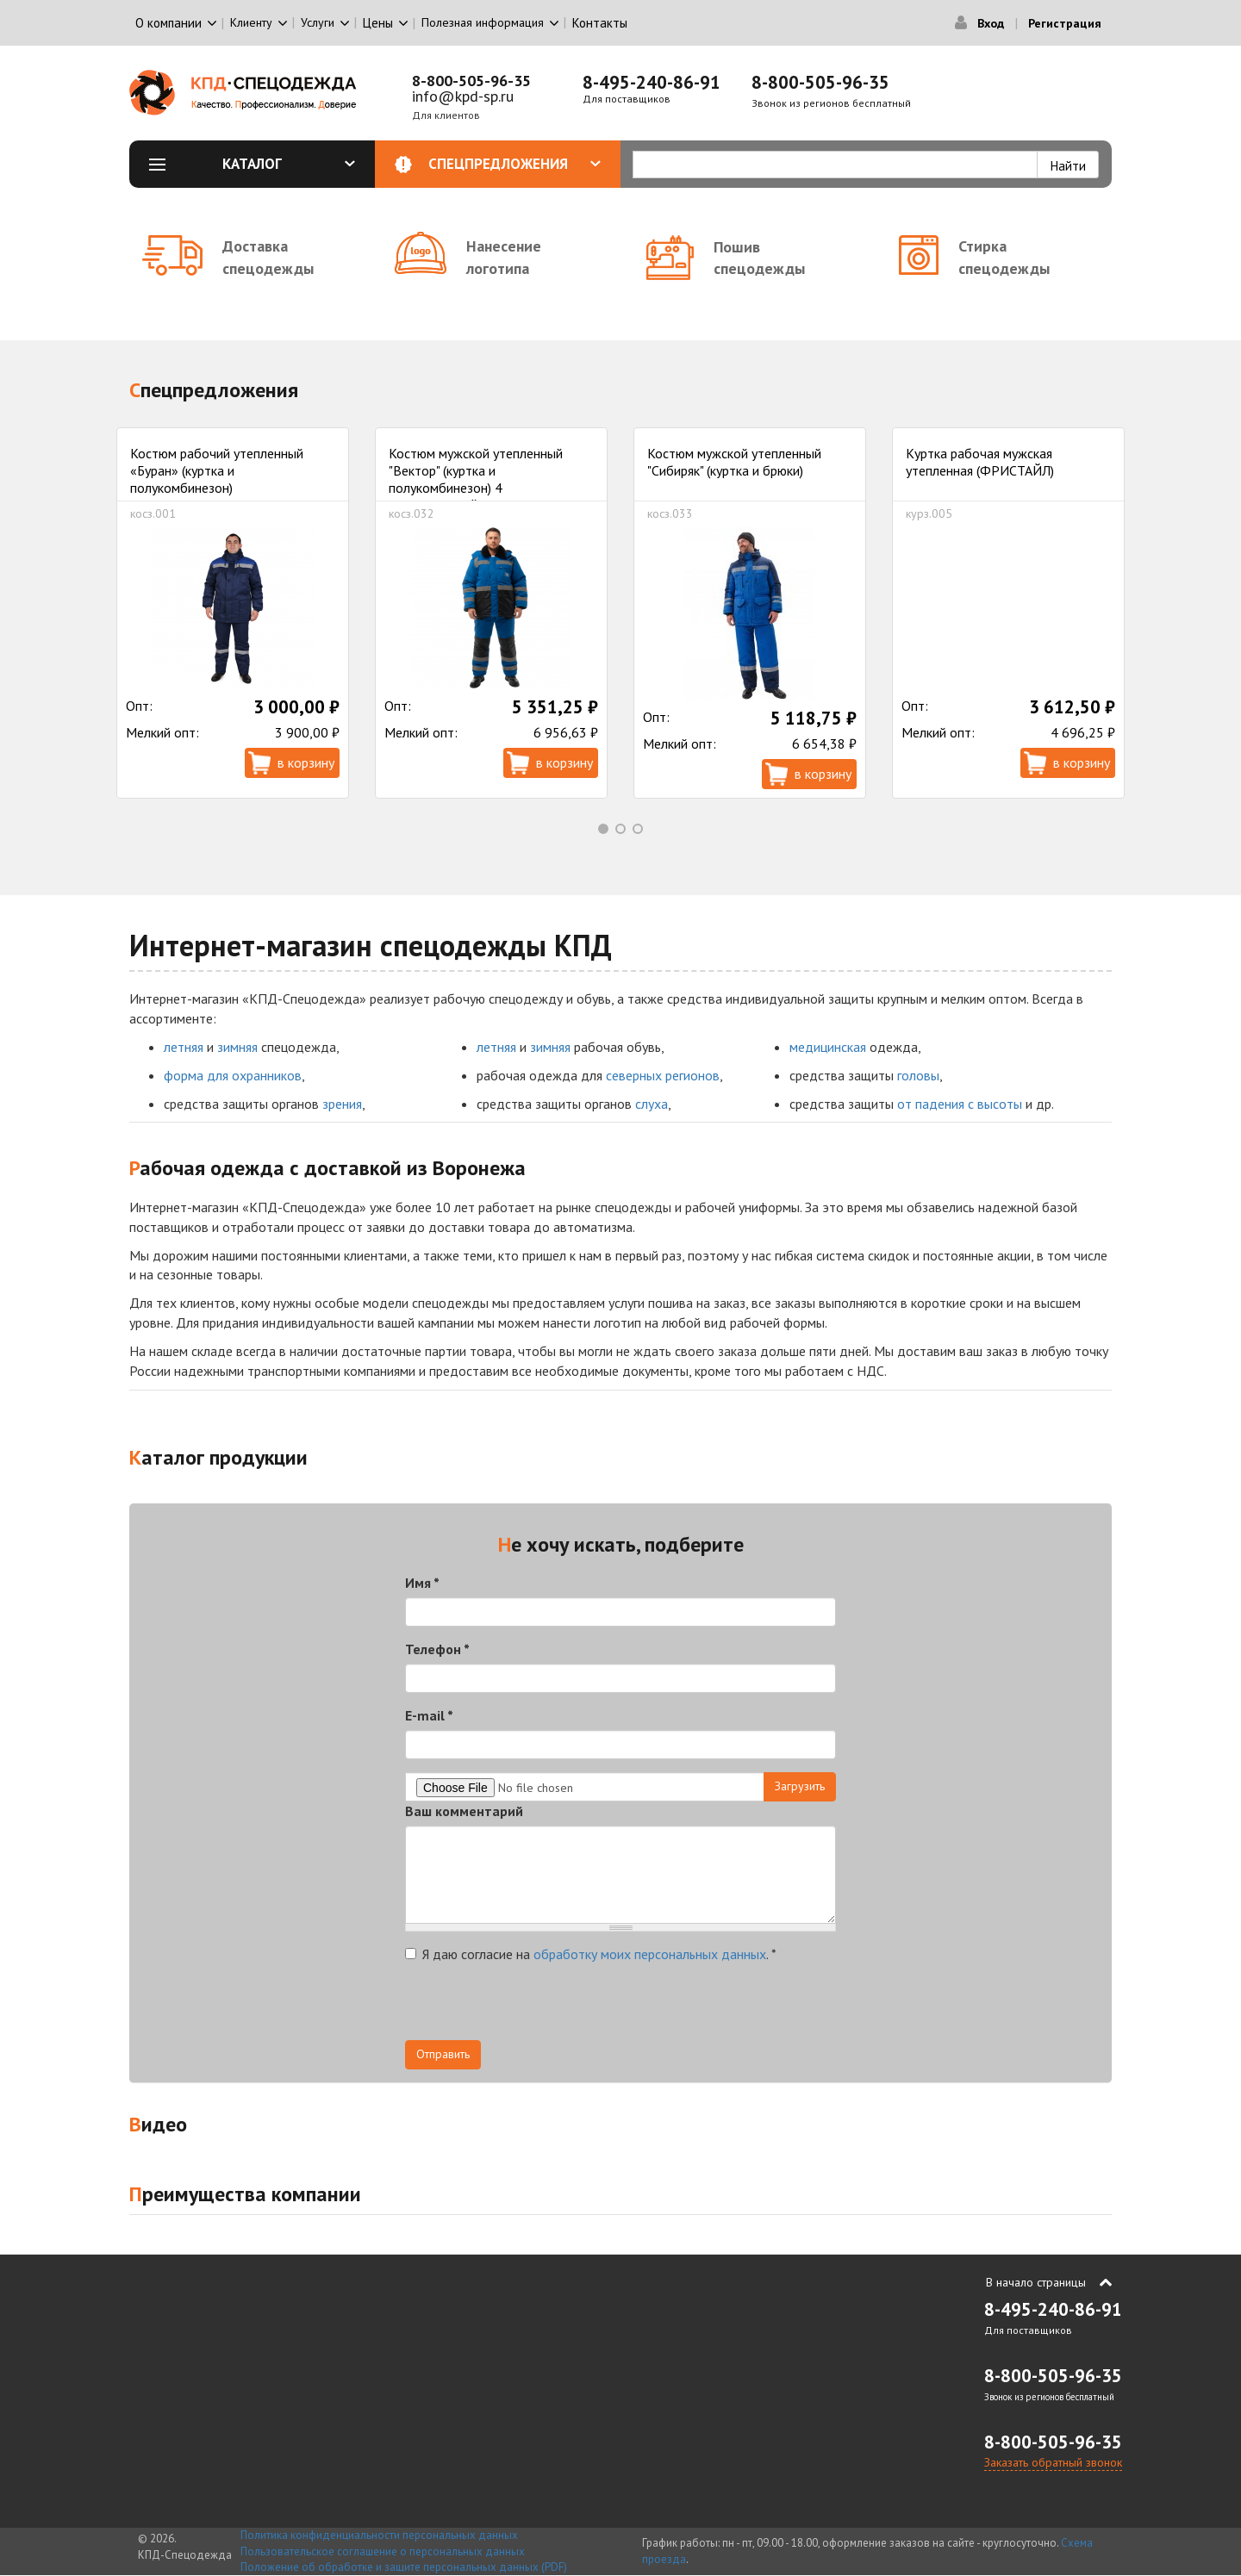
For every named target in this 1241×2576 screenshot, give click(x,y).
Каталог (288, 163)
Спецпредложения (515, 163)
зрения (342, 1103)
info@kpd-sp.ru (463, 96)
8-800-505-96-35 (471, 80)
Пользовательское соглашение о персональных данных (382, 2551)
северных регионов (663, 1075)
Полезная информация (482, 22)
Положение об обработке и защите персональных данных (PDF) (403, 2567)
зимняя (237, 1046)
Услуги (317, 22)
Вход (990, 23)
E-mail (429, 1715)
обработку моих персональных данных (649, 1954)
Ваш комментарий (464, 1811)
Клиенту (251, 22)
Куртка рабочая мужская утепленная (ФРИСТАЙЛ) (980, 462)
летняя (183, 1046)
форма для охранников (233, 1075)
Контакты (599, 23)
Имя (422, 1582)
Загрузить (800, 1786)
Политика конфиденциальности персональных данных (379, 2535)
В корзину (306, 762)
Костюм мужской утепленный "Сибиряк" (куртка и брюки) (734, 462)
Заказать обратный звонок (1053, 2462)
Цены (378, 23)
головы (918, 1075)
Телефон (437, 1649)
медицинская (827, 1046)
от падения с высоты (959, 1103)
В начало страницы (1036, 2282)
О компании (168, 23)
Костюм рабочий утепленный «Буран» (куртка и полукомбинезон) (216, 470)
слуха (651, 1103)
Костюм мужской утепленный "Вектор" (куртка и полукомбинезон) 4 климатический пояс (476, 479)
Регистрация (1064, 23)
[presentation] (536, 2006)
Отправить (443, 2054)
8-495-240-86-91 (651, 82)
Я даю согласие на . (590, 1954)
